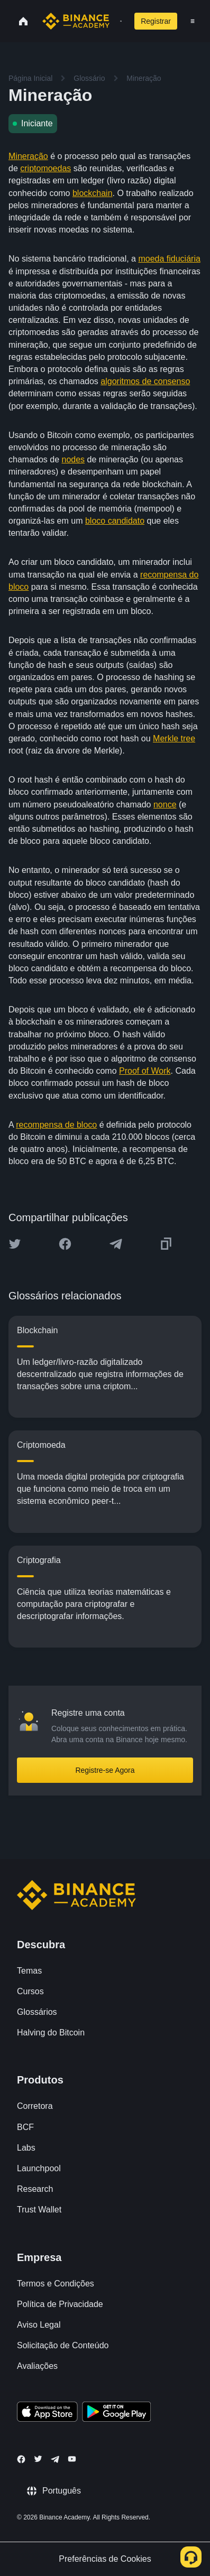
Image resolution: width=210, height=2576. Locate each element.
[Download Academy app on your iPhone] (47, 2413)
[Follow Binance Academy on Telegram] (55, 2459)
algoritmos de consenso (145, 381)
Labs (26, 2147)
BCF (25, 2127)
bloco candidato (114, 520)
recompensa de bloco (56, 1124)
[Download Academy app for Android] (116, 2413)
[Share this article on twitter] (14, 1244)
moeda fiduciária (169, 258)
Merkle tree (174, 738)
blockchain (92, 193)
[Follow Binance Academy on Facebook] (21, 2459)
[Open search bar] (118, 21)
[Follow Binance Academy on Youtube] (72, 2459)
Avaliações (37, 2365)
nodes (73, 459)
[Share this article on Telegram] (115, 1244)
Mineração (28, 156)
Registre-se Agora (104, 1770)
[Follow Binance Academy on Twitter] (38, 2459)
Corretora (35, 2105)
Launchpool (39, 2168)
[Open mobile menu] (193, 21)
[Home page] (75, 21)
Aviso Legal (38, 2324)
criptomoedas (45, 168)
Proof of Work (145, 1070)
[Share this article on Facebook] (65, 1244)
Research (35, 2188)
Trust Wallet (39, 2209)
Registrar (156, 21)
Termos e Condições (55, 2283)
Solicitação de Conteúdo (62, 2345)
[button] (192, 21)
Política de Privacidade (60, 2304)
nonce (165, 804)
